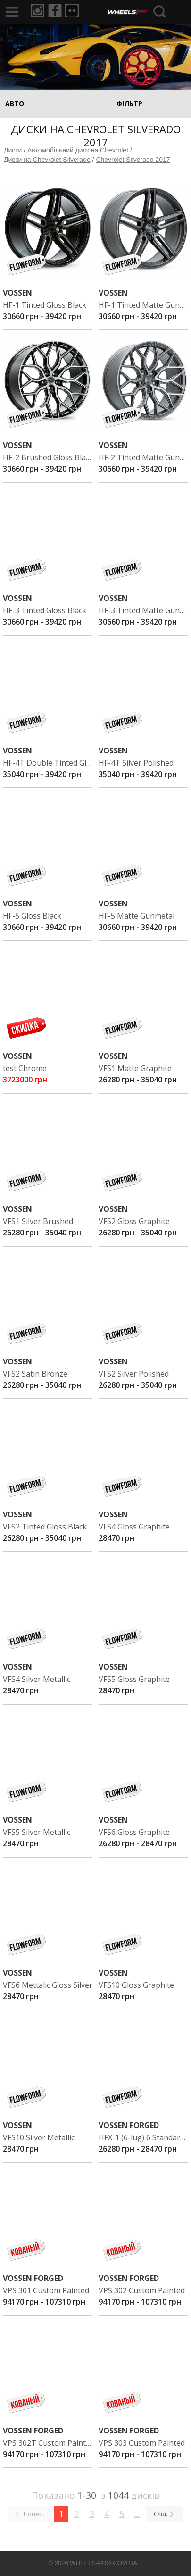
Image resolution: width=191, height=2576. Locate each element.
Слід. (160, 2513)
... (137, 2514)
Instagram (38, 11)
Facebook (56, 11)
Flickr (73, 11)
